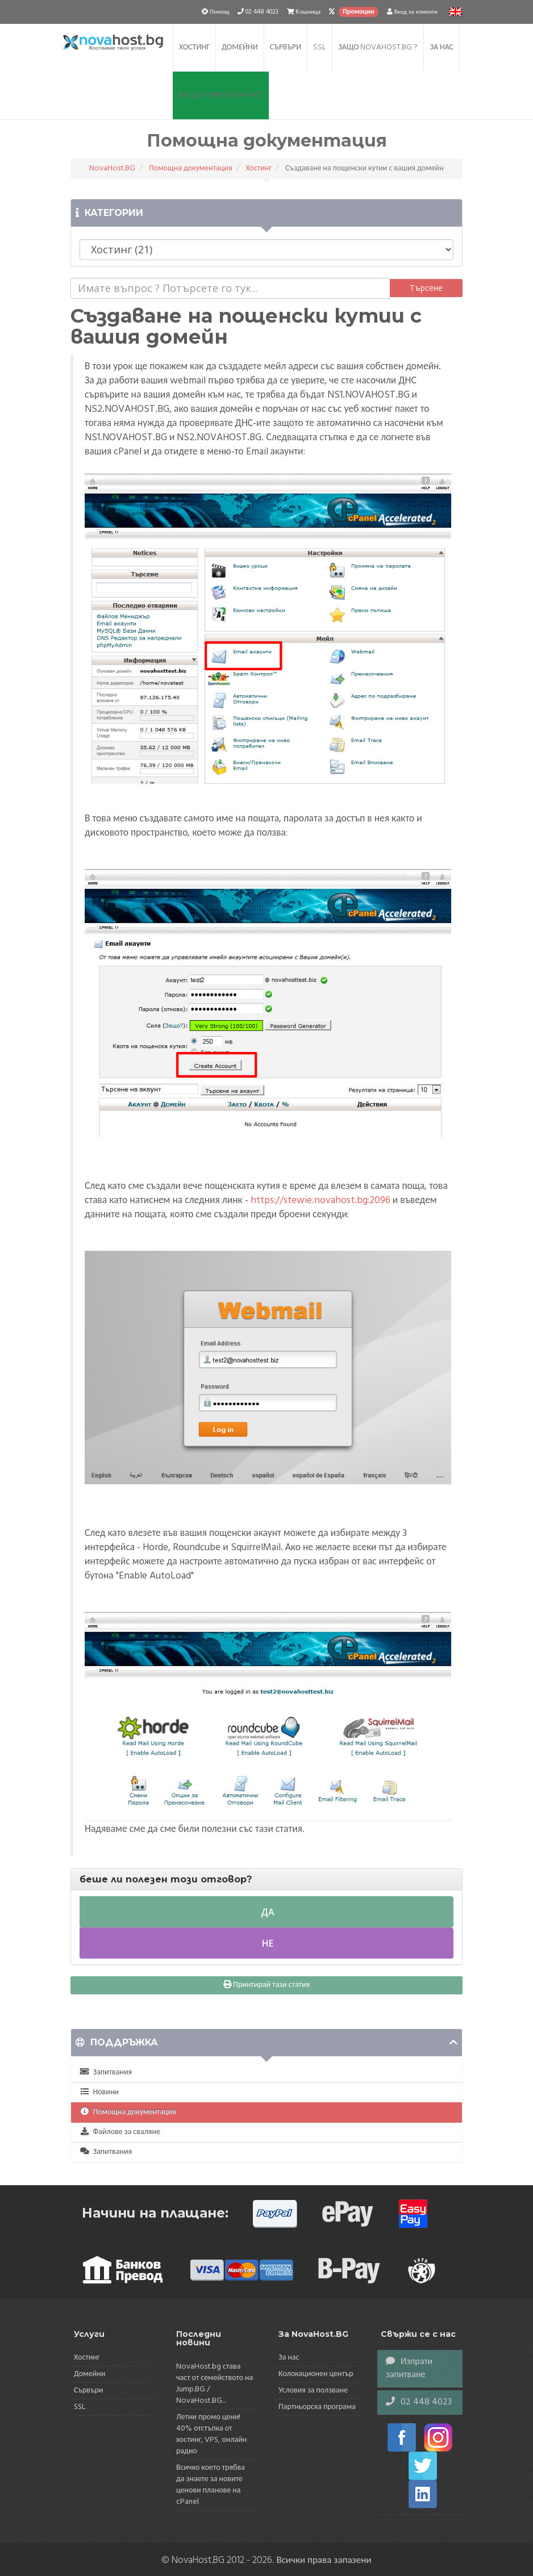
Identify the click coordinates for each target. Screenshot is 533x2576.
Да (266, 1912)
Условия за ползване (313, 2390)
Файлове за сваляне (120, 2132)
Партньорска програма (317, 2407)
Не (266, 1943)
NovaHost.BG (112, 168)
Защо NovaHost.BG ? (378, 47)
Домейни (240, 47)
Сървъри (285, 47)
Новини (99, 2092)
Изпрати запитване (409, 2368)
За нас (441, 47)
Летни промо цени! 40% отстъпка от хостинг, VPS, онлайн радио (211, 2434)
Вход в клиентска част (220, 95)
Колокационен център (315, 2374)
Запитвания (106, 2072)
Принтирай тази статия (266, 1985)
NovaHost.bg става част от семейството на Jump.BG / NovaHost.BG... (214, 2383)
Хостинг (194, 47)
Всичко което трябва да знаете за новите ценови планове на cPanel (210, 2484)
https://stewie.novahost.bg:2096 (320, 1201)
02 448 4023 (419, 2402)
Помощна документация (190, 168)
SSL (319, 47)
